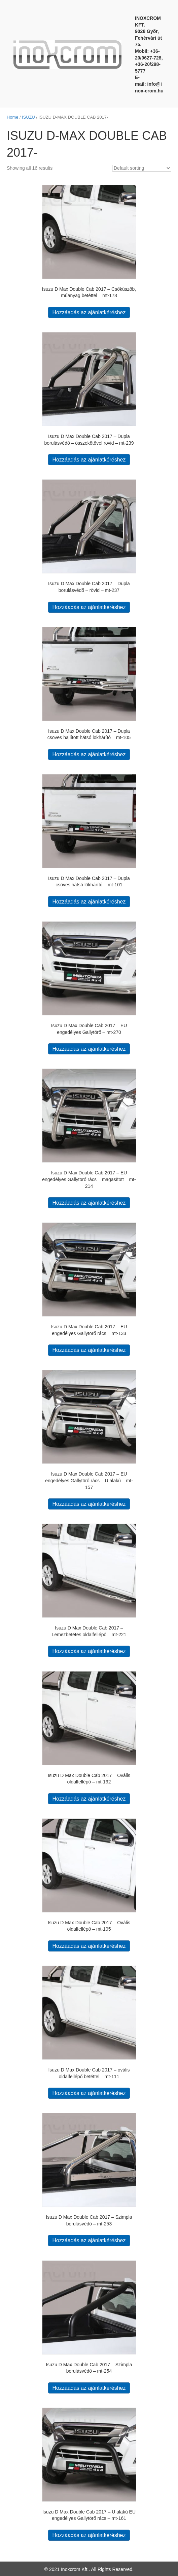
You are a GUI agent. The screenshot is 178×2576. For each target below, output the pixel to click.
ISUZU (28, 117)
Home (12, 117)
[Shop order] (141, 168)
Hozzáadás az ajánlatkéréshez (89, 312)
